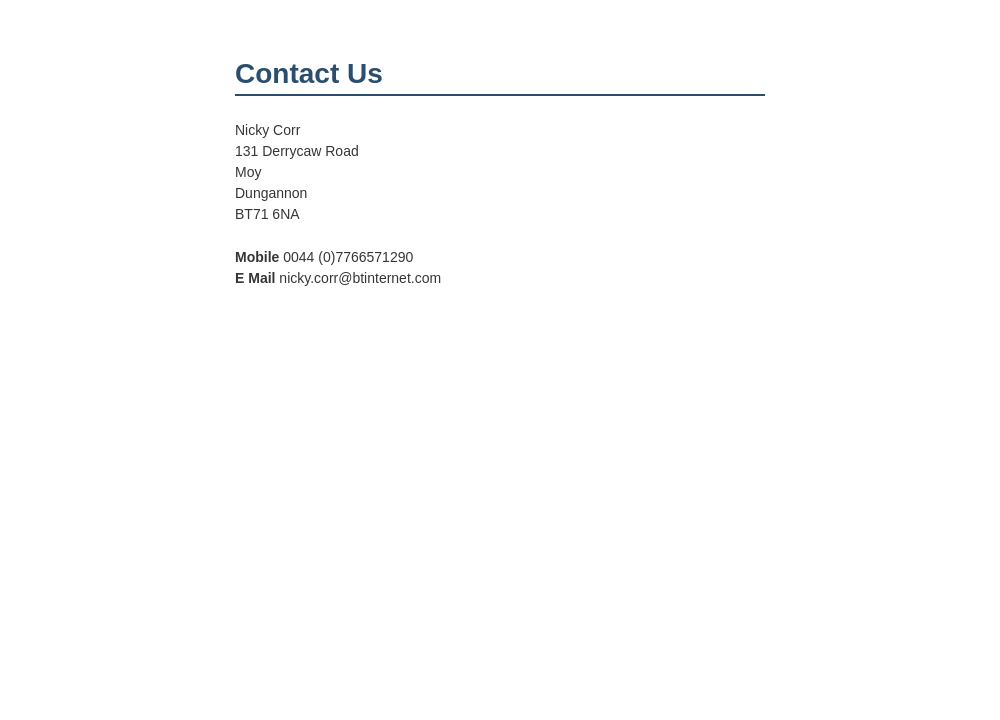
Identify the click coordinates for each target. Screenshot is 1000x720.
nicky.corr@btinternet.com (328, 629)
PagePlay (754, 629)
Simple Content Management (702, 615)
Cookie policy (744, 643)
